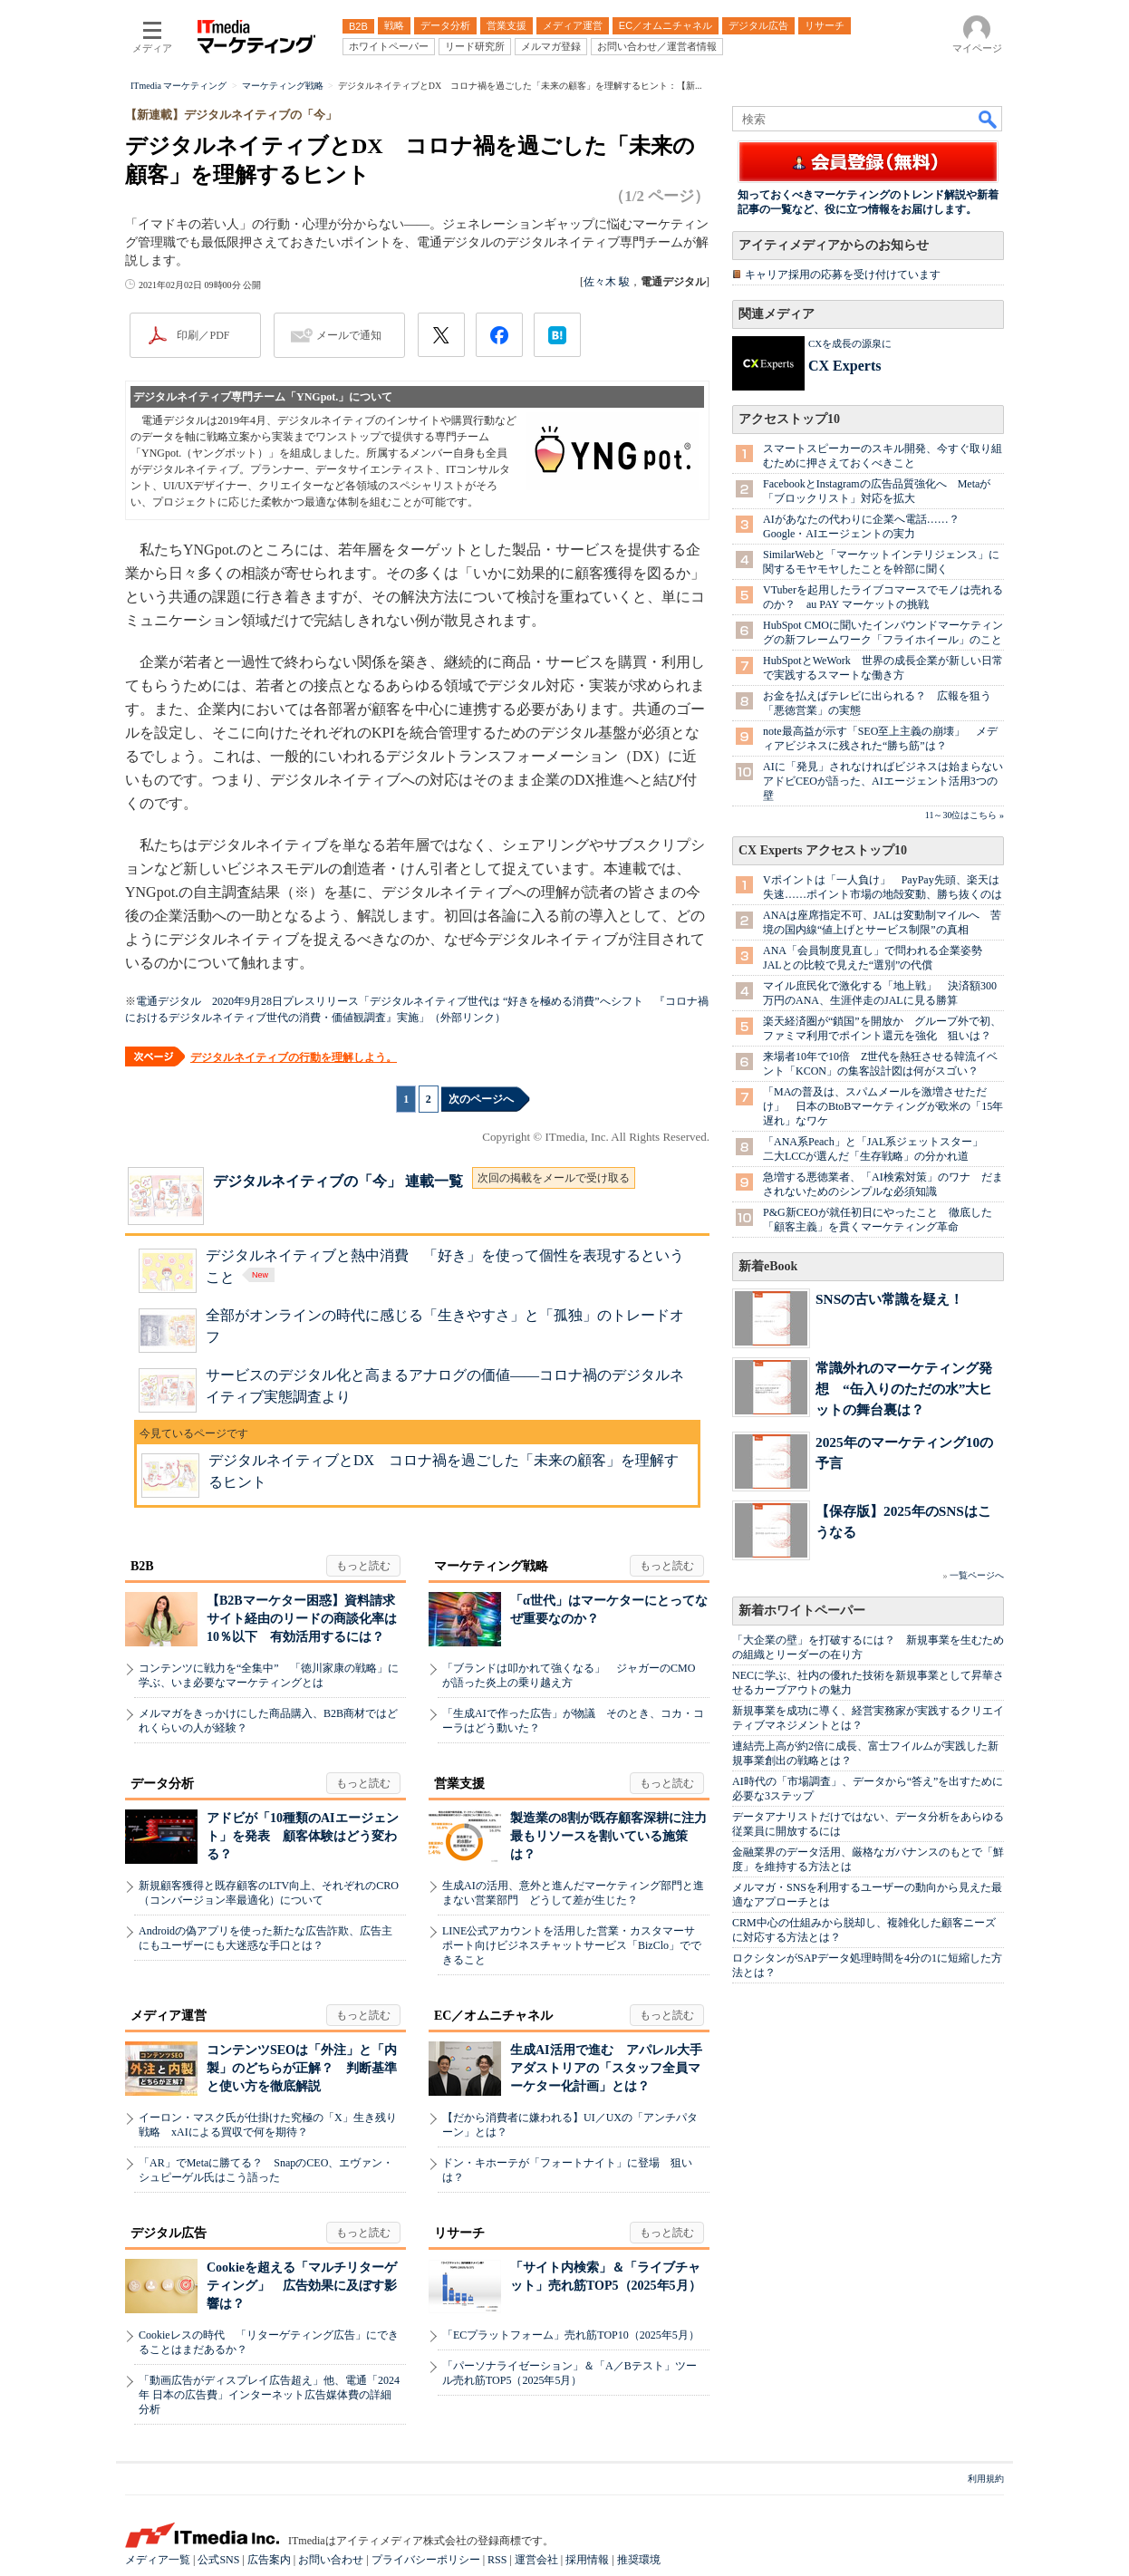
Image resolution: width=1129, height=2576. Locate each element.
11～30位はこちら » (964, 815)
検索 (988, 118)
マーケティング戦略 (491, 1566)
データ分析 (162, 1783)
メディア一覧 (157, 2559)
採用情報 (587, 2559)
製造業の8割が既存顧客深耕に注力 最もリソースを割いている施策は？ (614, 1836)
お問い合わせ (330, 2559)
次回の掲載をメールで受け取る (554, 1178)
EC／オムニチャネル (493, 2015)
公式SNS (218, 2559)
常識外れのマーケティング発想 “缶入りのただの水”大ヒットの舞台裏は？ (903, 1388)
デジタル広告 (168, 2233)
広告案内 (269, 2559)
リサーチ (459, 2233)
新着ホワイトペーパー (801, 1610)
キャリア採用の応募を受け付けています (843, 274)
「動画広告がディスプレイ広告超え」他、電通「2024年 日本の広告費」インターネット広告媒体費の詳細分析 (269, 2395)
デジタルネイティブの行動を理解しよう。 (293, 1057)
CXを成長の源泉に (850, 343)
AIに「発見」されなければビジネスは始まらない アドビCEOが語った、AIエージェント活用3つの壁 (888, 781)
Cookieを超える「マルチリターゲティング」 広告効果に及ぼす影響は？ (302, 2286)
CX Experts (844, 365)
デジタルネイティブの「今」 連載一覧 (338, 1181)
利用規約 (986, 2479)
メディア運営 (168, 2015)
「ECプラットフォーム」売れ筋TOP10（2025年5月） (571, 2335)
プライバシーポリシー (426, 2559)
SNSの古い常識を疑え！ (889, 1299)
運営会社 (536, 2559)
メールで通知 (348, 335)
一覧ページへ (977, 1575)
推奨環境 (639, 2559)
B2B (142, 1566)
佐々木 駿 (607, 281)
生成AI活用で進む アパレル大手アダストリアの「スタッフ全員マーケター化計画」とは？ (606, 2068)
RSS (497, 2559)
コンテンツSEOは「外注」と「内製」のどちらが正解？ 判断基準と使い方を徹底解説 (302, 2068)
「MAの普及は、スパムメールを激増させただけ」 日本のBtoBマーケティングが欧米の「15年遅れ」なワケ (883, 1106)
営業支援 (459, 1783)
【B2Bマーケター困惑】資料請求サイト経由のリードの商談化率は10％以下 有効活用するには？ (302, 1619)
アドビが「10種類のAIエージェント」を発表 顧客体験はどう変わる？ (303, 1836)
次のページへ (481, 1099)
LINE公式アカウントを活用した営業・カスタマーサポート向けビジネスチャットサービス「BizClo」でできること (571, 1945)
